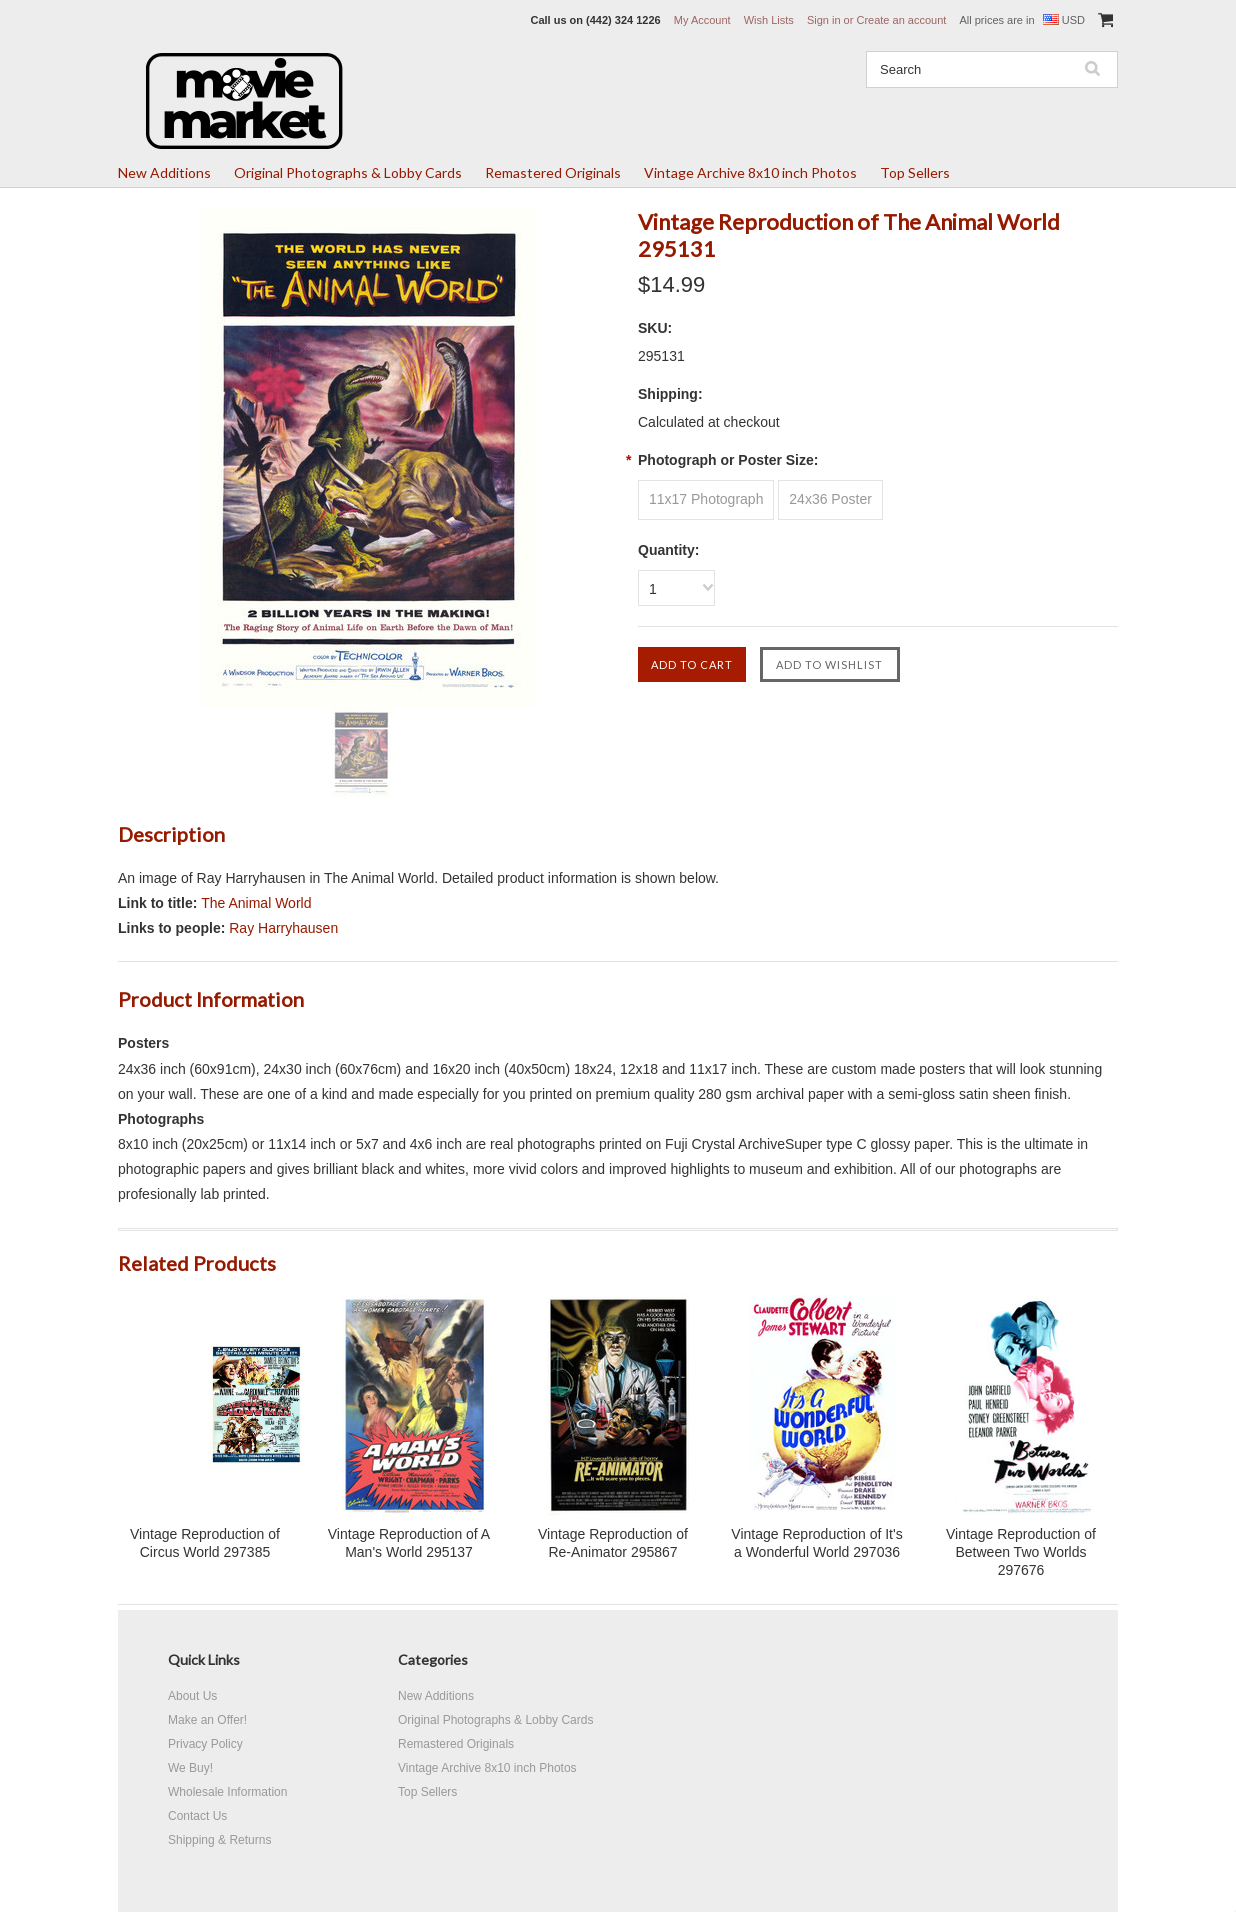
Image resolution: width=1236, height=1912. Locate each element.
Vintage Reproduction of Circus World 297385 (205, 1543)
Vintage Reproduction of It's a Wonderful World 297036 (816, 1543)
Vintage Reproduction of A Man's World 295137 (409, 1543)
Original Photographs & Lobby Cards (348, 172)
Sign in (824, 20)
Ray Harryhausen (283, 928)
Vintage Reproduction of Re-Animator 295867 (613, 1543)
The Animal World (256, 903)
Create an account (901, 20)
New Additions (164, 172)
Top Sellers (915, 172)
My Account (702, 20)
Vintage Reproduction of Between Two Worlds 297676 (1021, 1552)
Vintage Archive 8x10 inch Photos (750, 172)
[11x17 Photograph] (706, 500)
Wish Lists (769, 20)
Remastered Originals (553, 172)
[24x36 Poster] (830, 500)
